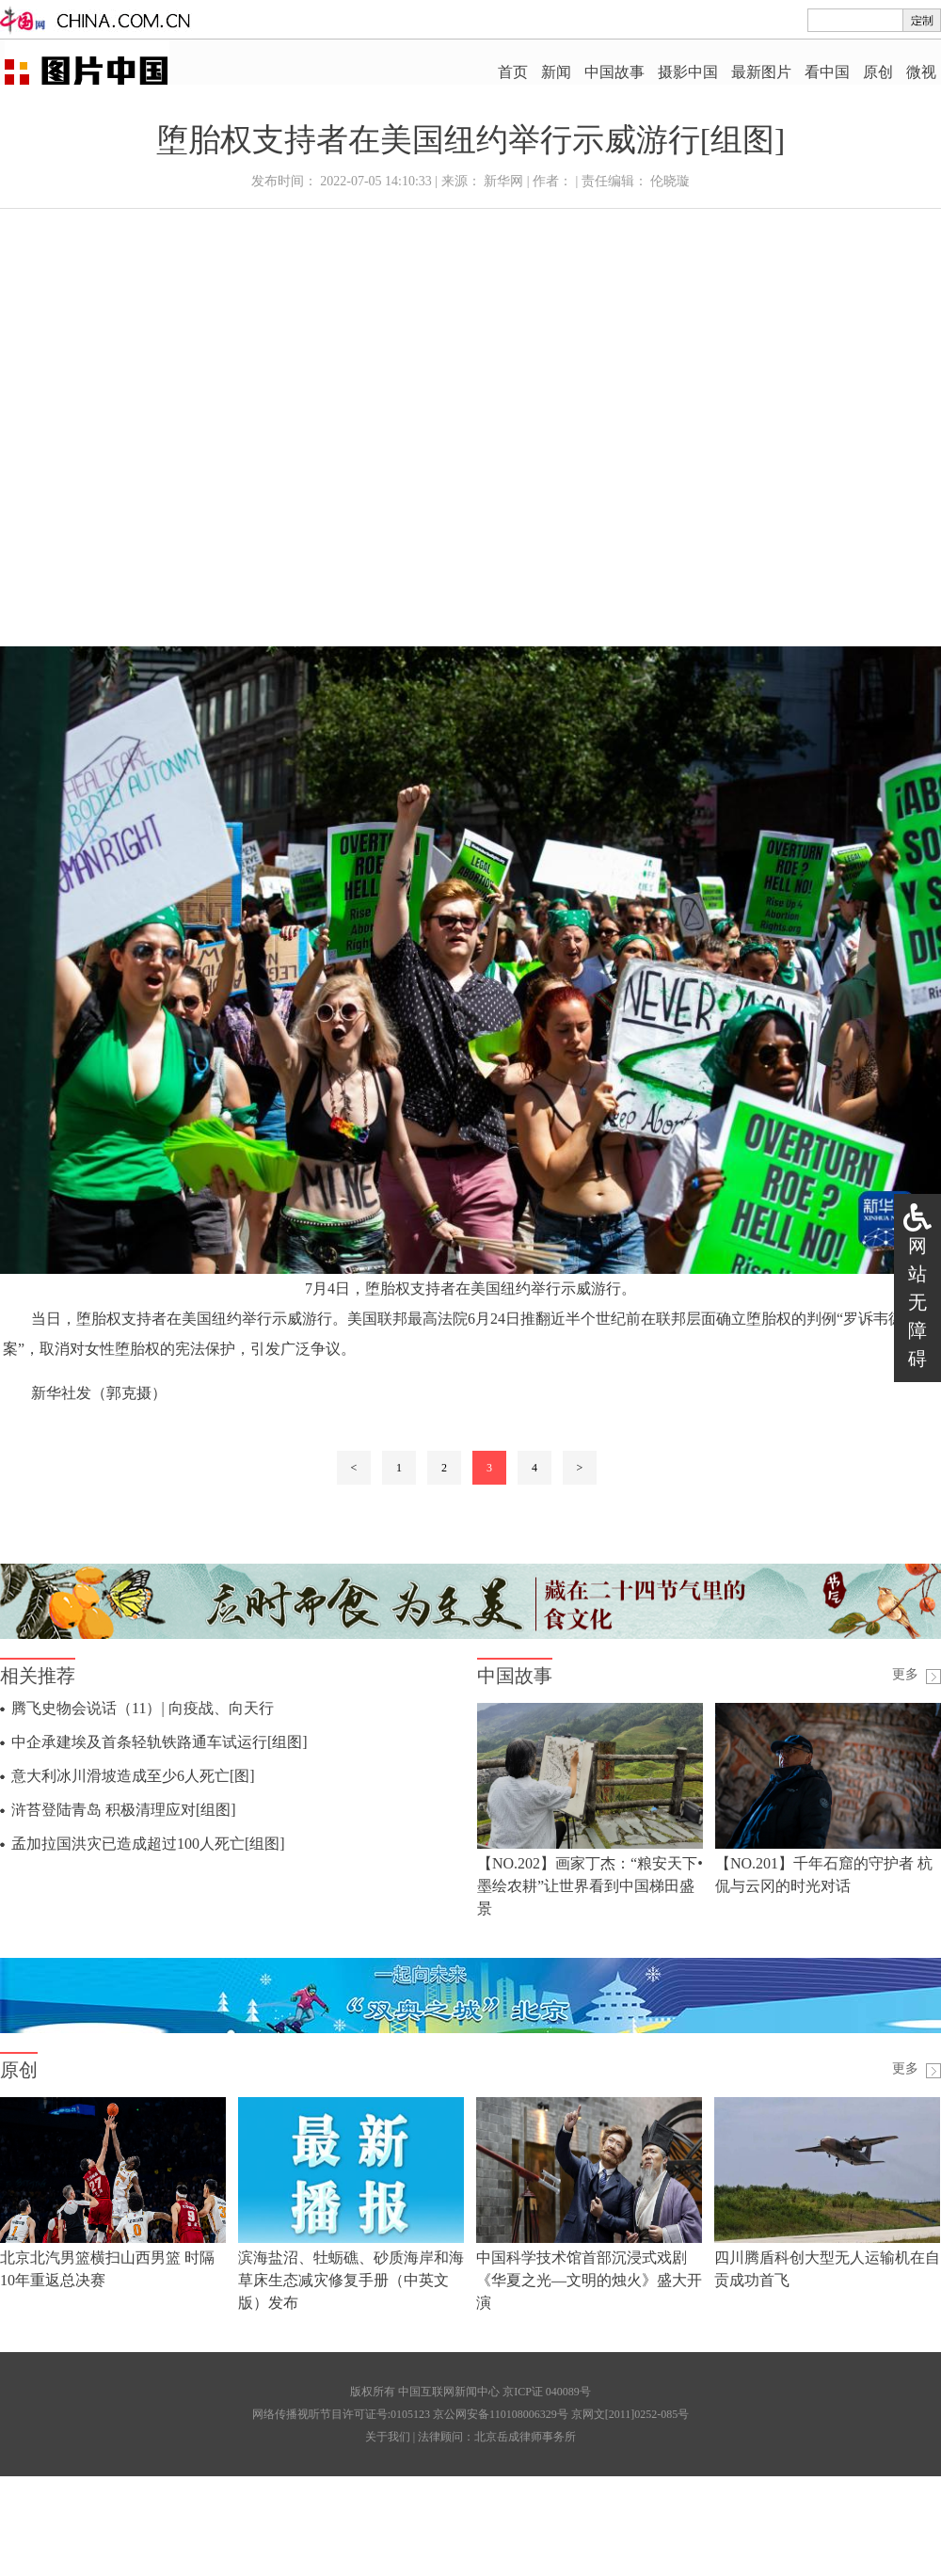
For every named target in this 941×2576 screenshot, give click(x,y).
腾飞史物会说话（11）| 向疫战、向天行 (142, 1708)
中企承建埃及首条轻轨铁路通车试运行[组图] (159, 1742)
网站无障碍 (917, 1302)
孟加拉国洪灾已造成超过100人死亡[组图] (148, 1844)
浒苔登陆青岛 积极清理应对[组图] (123, 1810)
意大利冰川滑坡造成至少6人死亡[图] (133, 1776)
